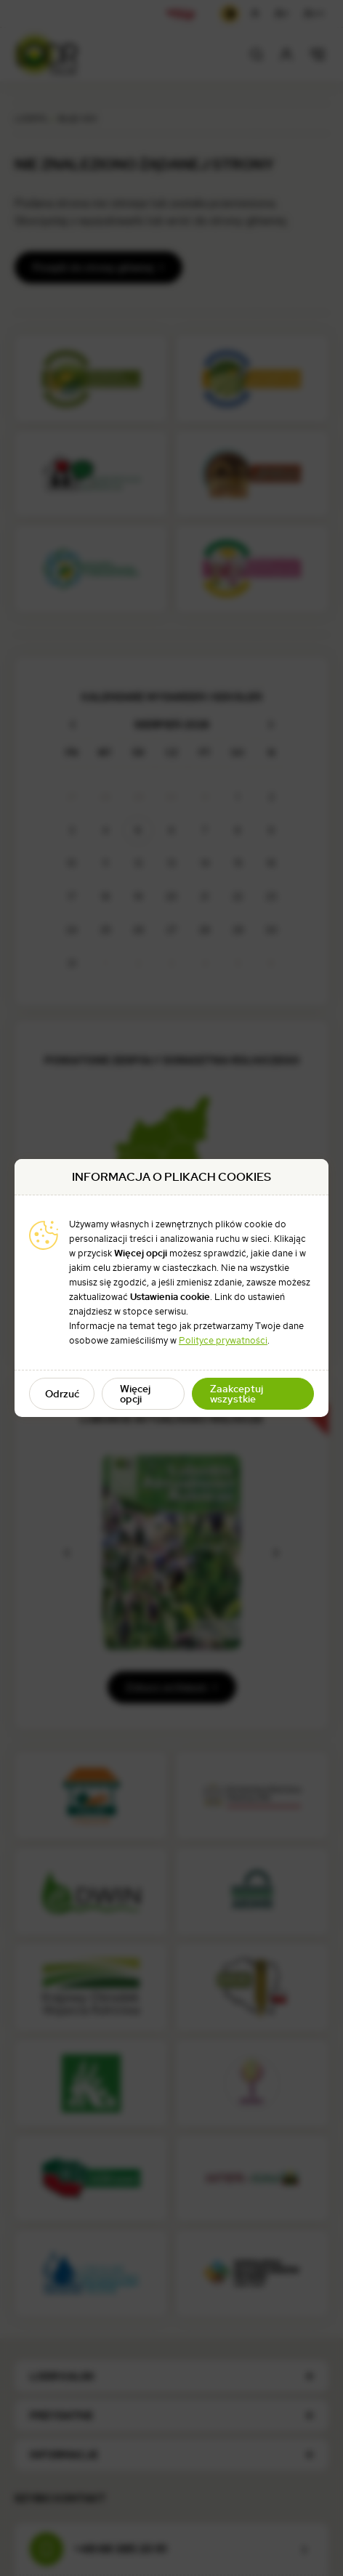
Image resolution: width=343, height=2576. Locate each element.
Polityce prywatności (223, 1340)
